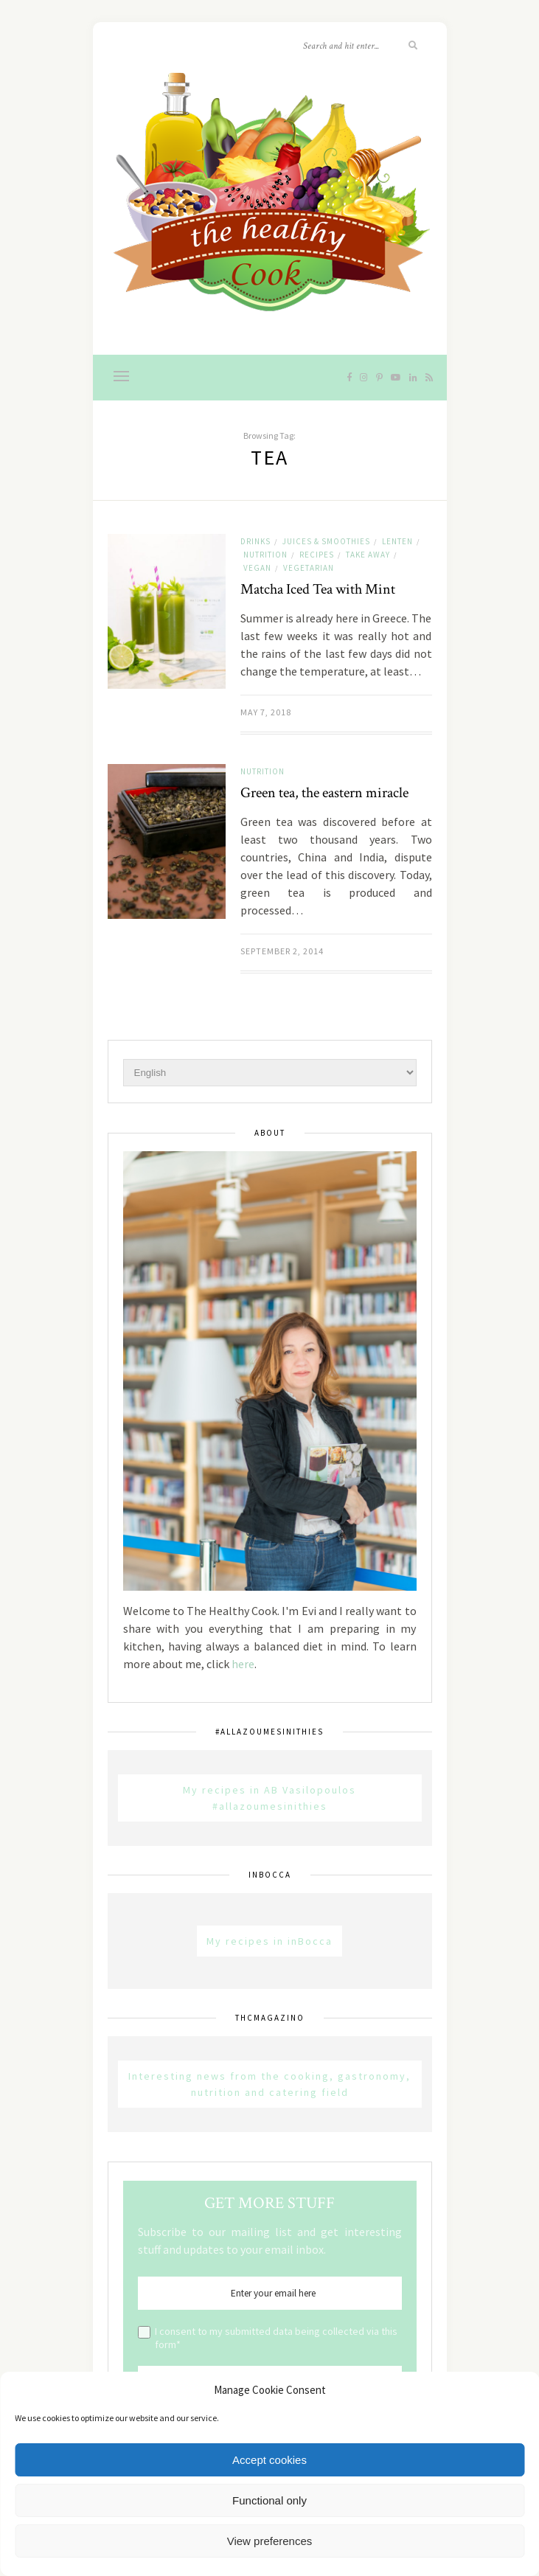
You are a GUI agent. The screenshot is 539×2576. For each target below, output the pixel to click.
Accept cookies (269, 2460)
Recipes (316, 554)
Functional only (269, 2500)
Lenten (397, 541)
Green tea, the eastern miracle (324, 792)
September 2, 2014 (282, 951)
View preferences (270, 2541)
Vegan (257, 568)
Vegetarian (308, 568)
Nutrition (265, 554)
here (243, 1663)
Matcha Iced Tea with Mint (317, 589)
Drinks (255, 541)
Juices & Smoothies (326, 541)
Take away (368, 554)
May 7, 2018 (265, 712)
